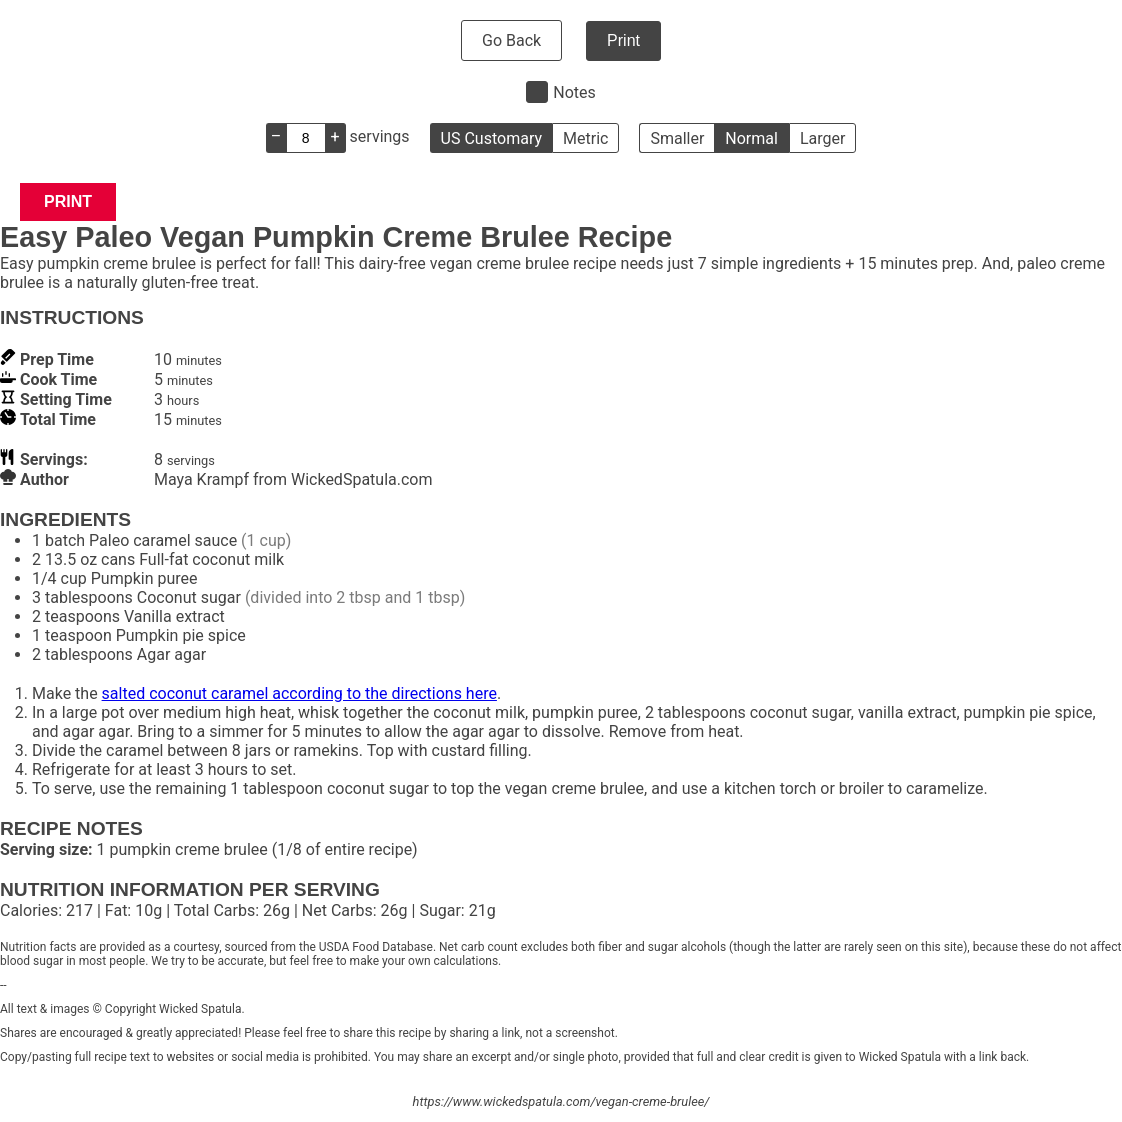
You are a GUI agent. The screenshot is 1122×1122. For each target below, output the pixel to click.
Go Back (511, 40)
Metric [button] (585, 138)
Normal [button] (751, 138)
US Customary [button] (491, 138)
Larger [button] (822, 138)
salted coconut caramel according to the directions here (299, 693)
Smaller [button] (677, 138)
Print (623, 40)
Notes (574, 92)
